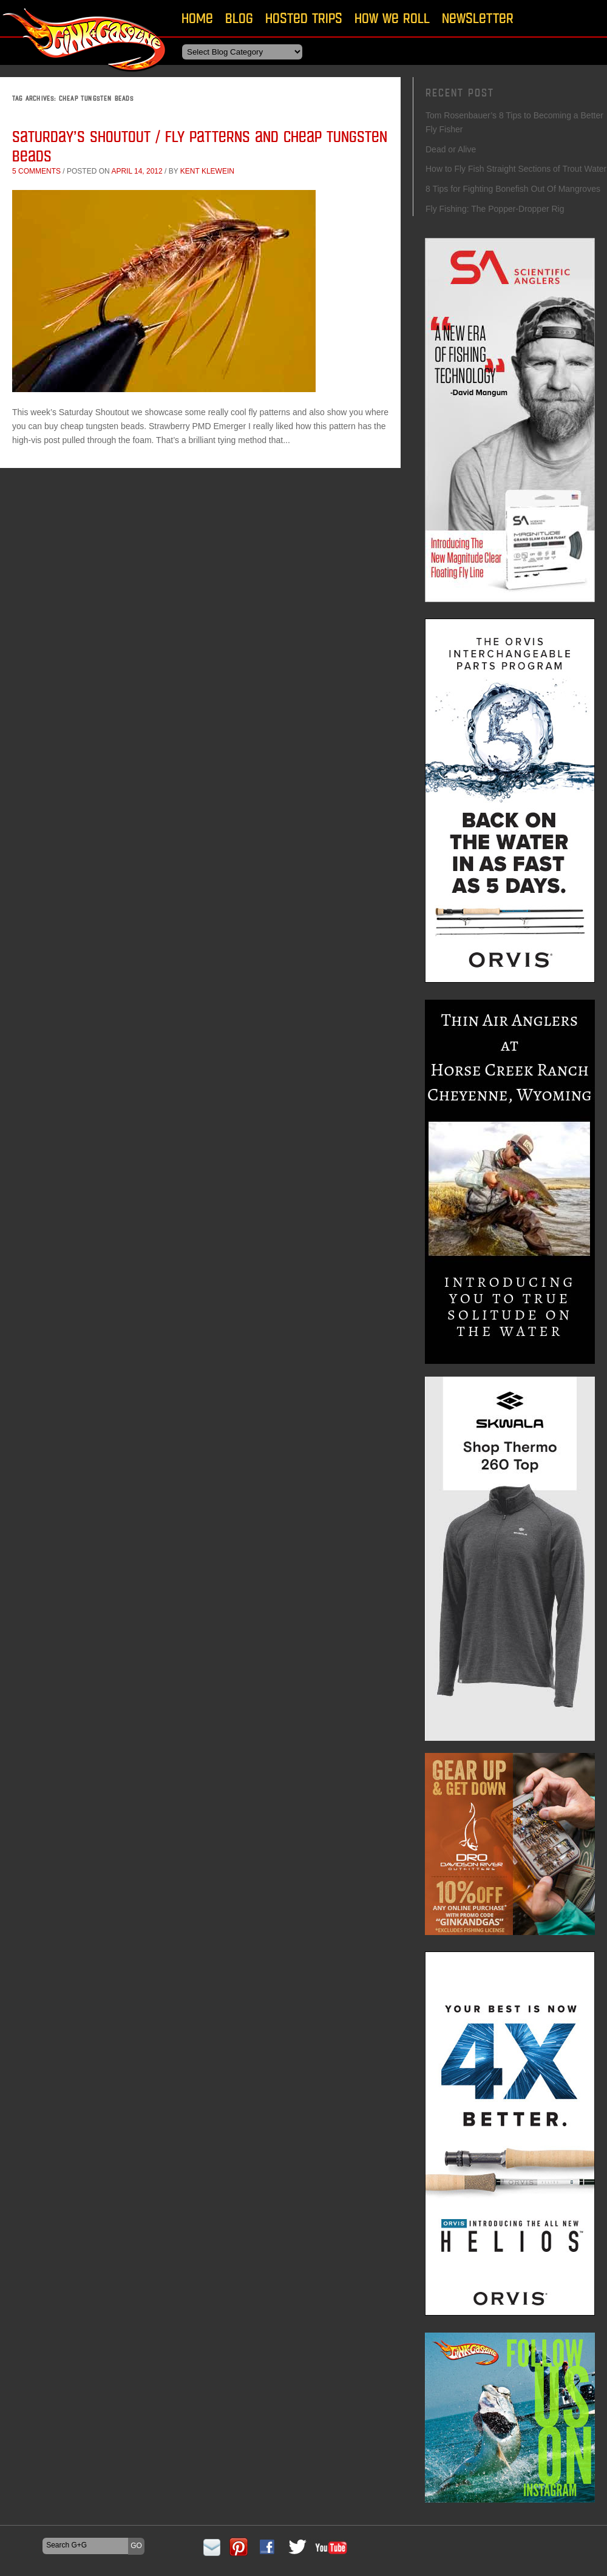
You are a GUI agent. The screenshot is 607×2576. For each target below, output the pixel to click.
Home (197, 18)
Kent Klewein (207, 171)
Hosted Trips (303, 18)
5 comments (36, 171)
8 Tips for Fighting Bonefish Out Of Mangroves (513, 189)
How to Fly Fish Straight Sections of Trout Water (516, 169)
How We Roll (392, 18)
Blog (239, 18)
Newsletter (478, 18)
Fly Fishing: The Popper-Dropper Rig (495, 209)
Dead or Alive (451, 149)
